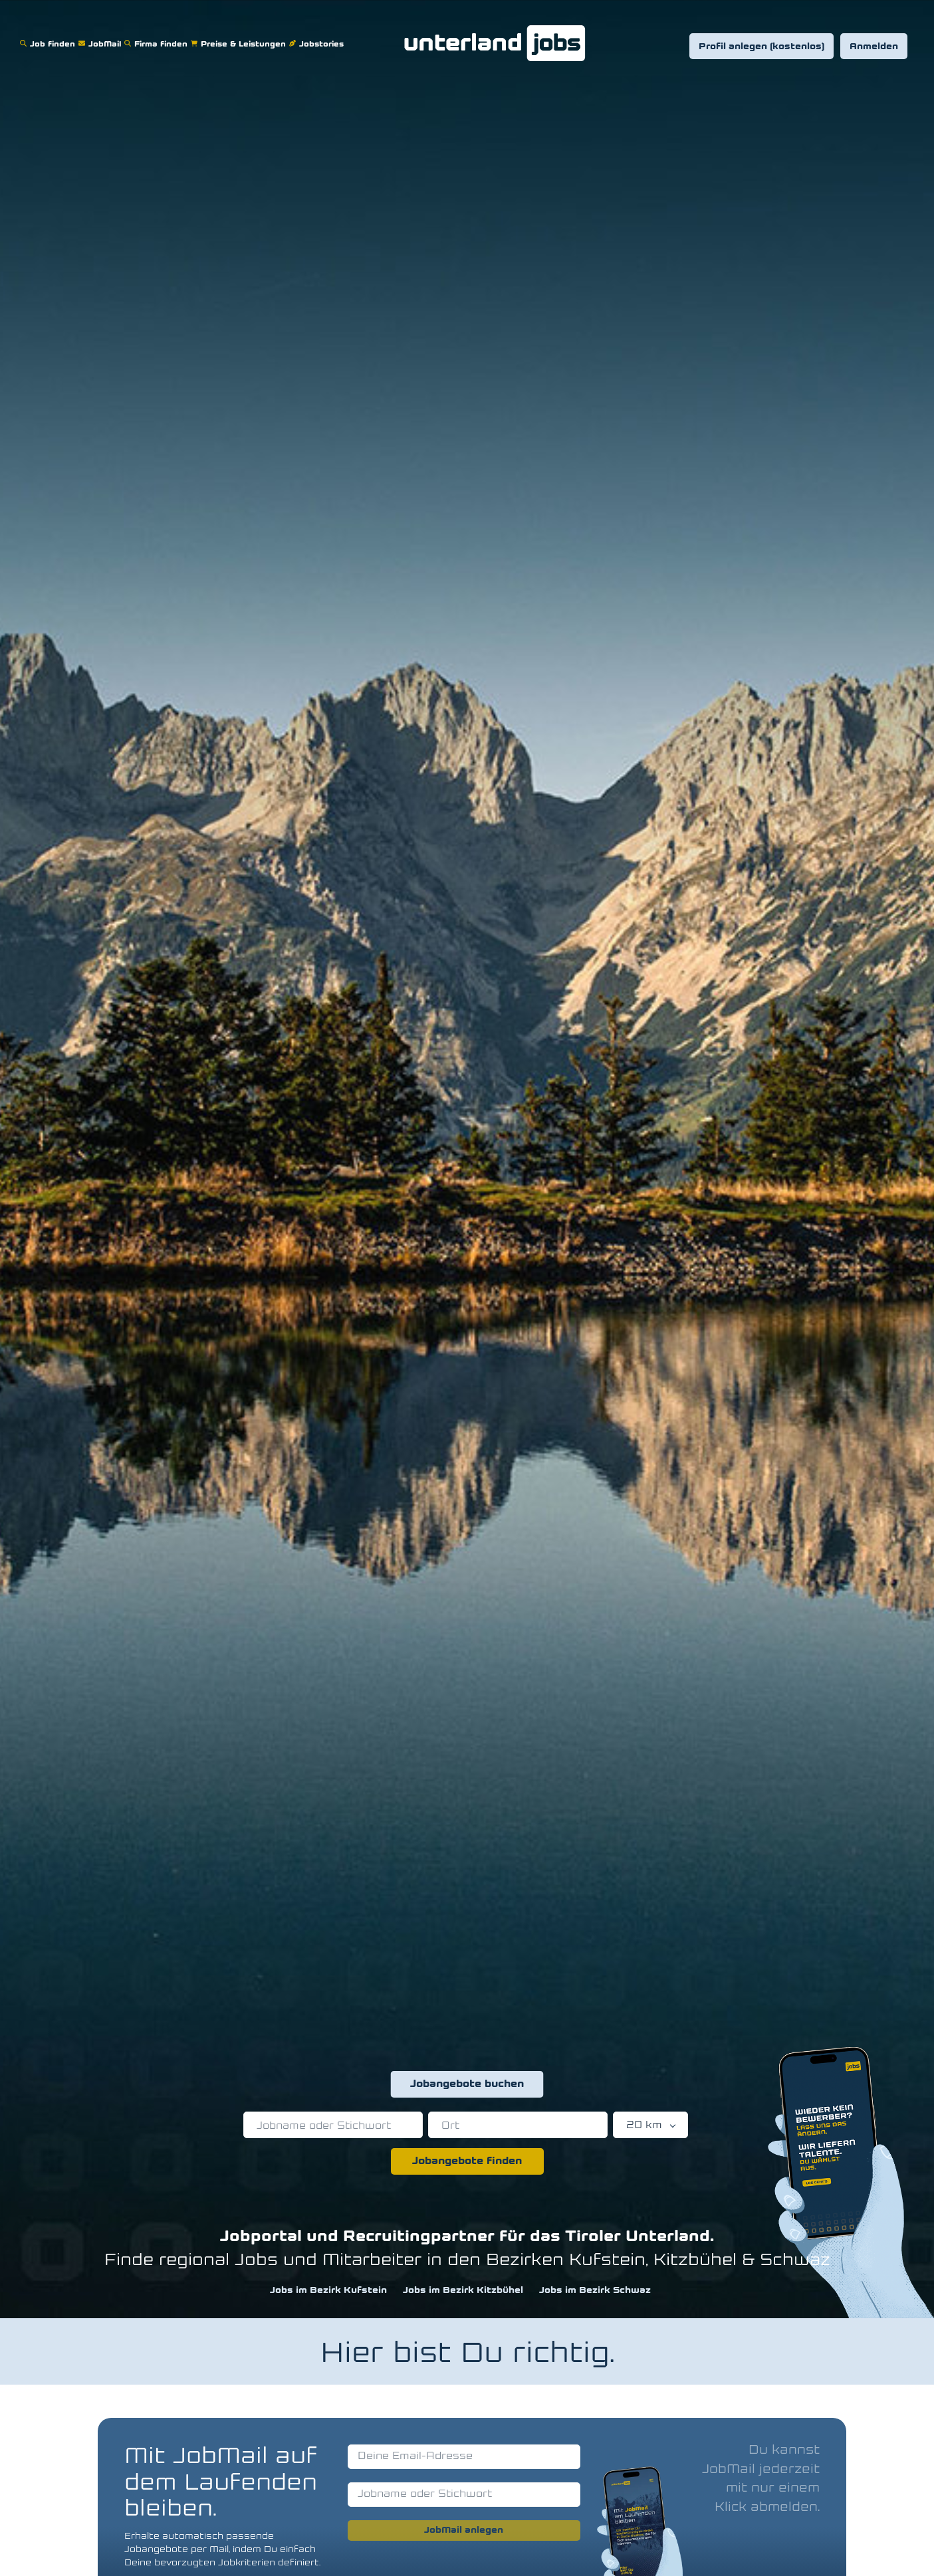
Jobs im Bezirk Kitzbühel (463, 2291)
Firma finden (157, 35)
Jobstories (318, 35)
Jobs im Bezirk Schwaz (595, 2291)
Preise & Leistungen (240, 35)
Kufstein (607, 2261)
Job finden (49, 35)
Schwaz (795, 2261)
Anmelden (874, 47)
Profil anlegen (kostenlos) (761, 47)
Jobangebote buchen (467, 2084)
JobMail (101, 35)
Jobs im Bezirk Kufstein (328, 2291)
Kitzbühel (695, 2261)
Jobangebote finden (467, 2161)
